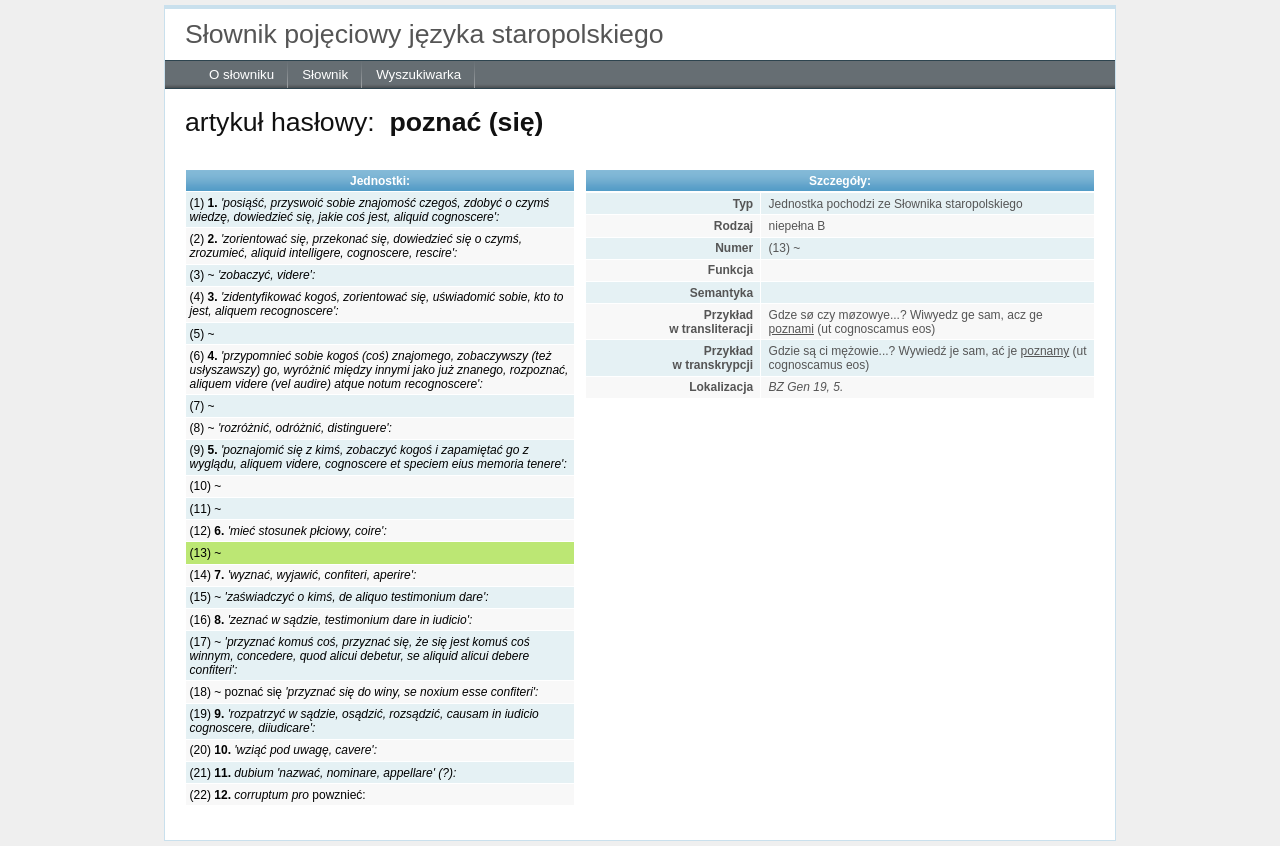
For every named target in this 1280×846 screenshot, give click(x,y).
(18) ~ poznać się (364, 692)
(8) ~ (291, 428)
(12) (288, 531)
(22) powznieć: (278, 795)
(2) (356, 246)
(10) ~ (206, 486)
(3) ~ (253, 275)
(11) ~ (206, 509)
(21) (323, 773)
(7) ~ (202, 406)
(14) (303, 575)
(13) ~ (206, 553)
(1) (370, 210)
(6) (379, 370)
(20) (283, 750)
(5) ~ (202, 334)
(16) (331, 620)
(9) (378, 457)
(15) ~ (339, 597)
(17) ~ (360, 656)
